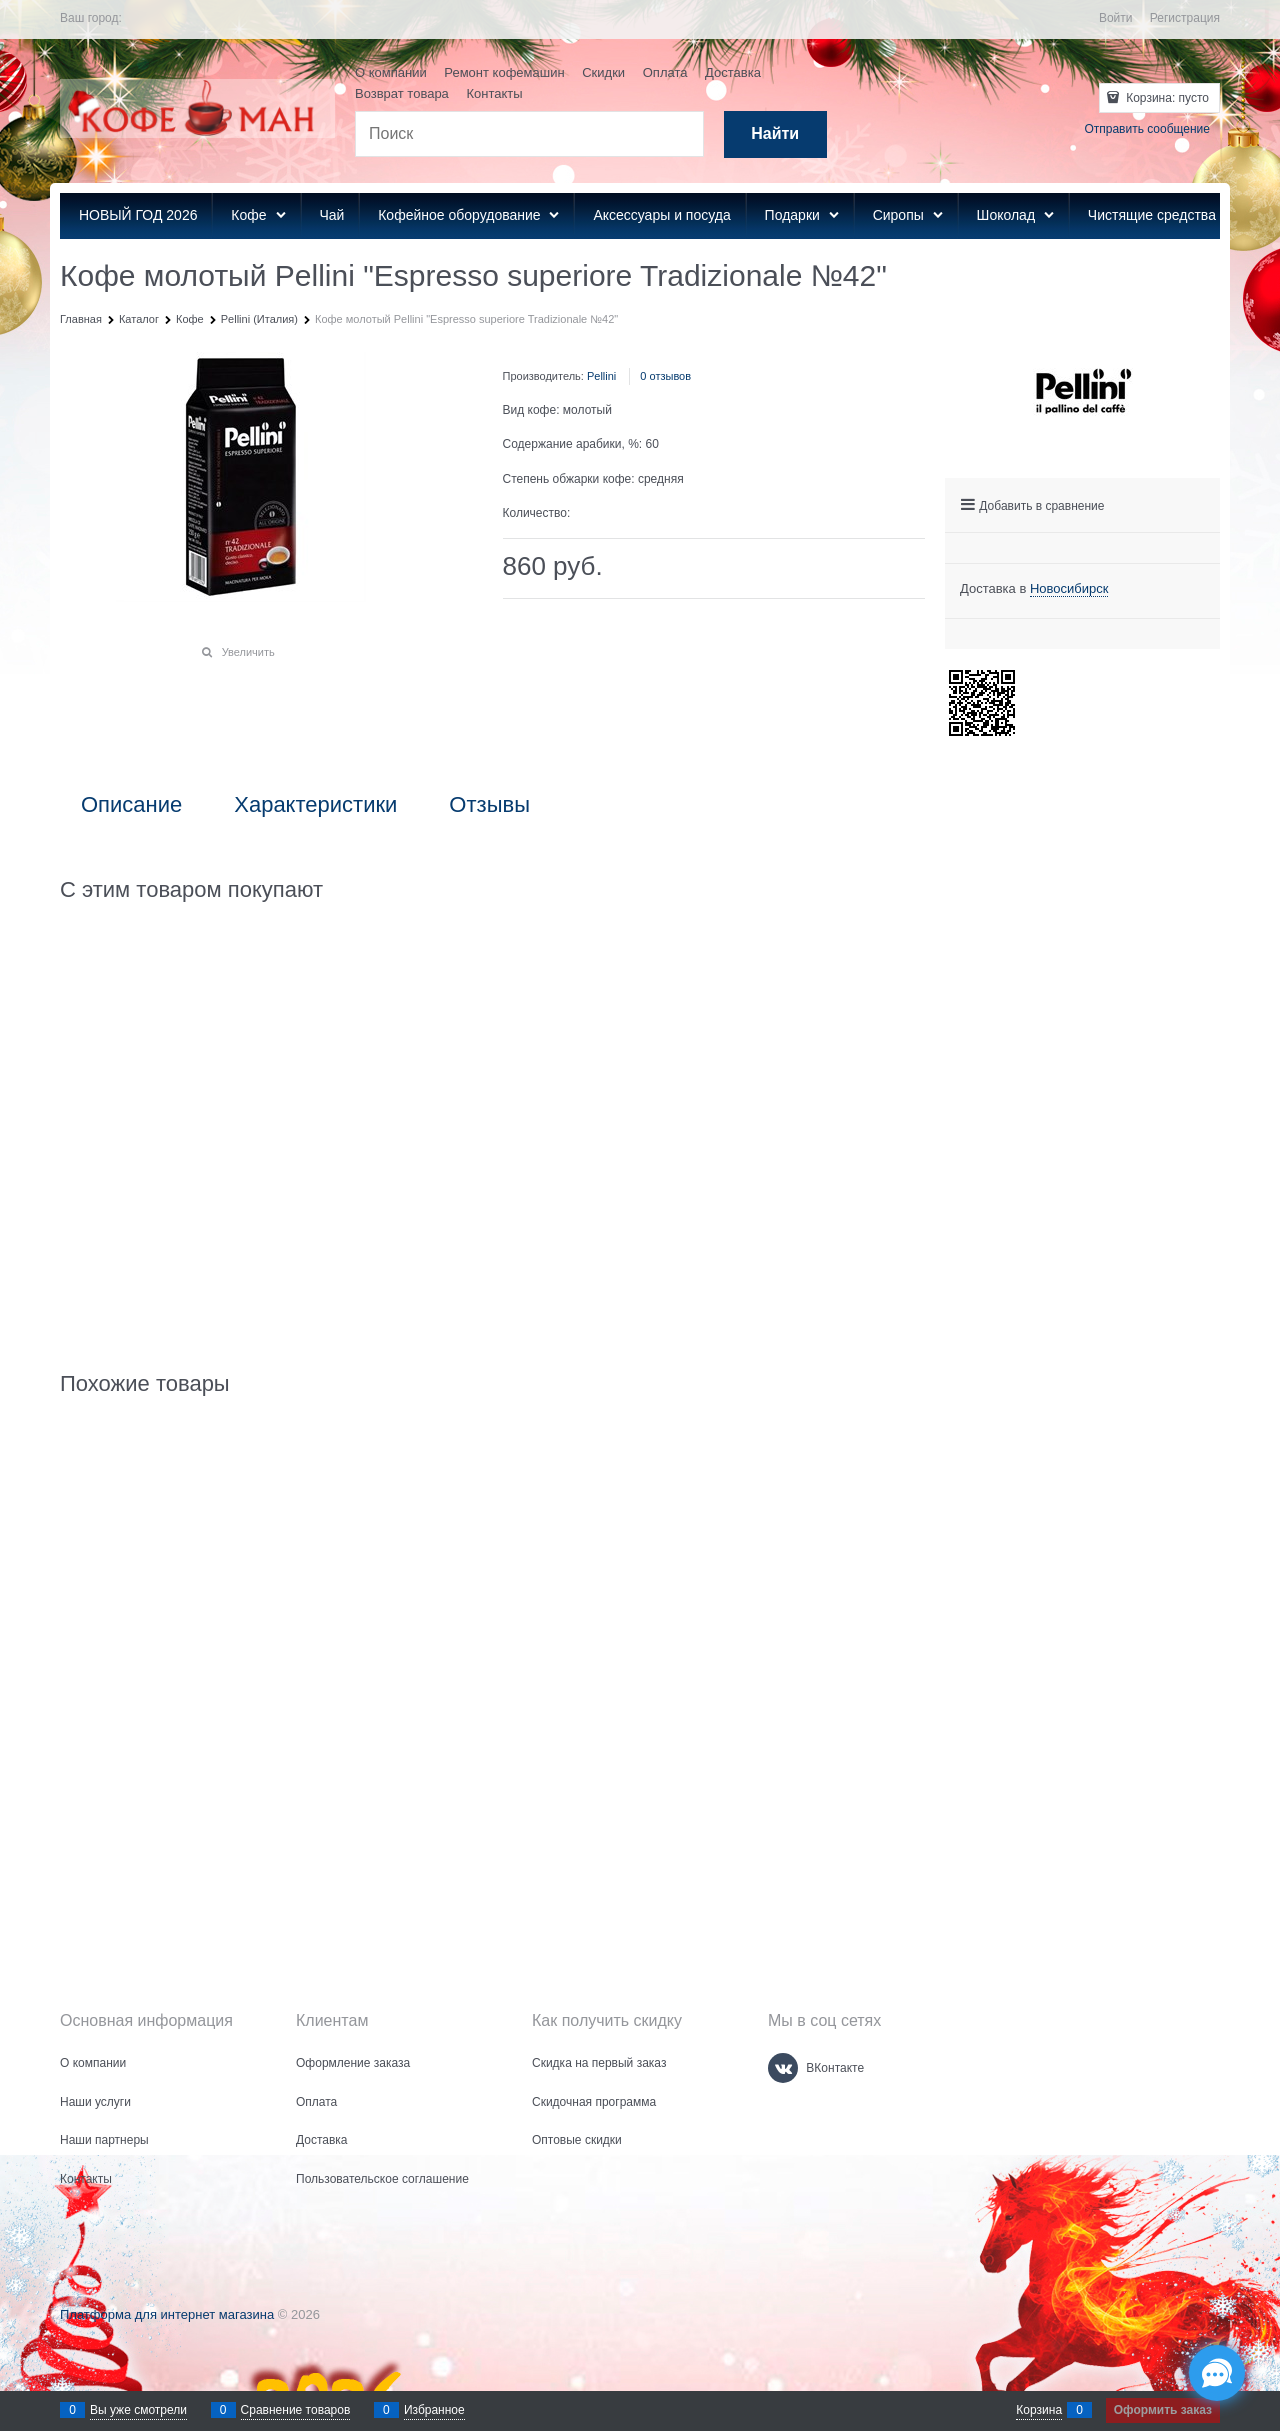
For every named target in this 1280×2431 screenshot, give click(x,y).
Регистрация (1185, 18)
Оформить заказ (1163, 2410)
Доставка (733, 72)
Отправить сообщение (1147, 129)
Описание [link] (131, 805)
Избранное (434, 2410)
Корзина (1039, 2410)
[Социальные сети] (1217, 2373)
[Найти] (775, 134)
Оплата (665, 72)
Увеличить (248, 652)
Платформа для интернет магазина (167, 2314)
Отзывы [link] (489, 805)
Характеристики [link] (315, 805)
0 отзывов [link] (665, 376)
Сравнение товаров (296, 2410)
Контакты (494, 93)
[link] (1069, 589)
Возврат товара (402, 93)
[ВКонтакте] (783, 2068)
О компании (391, 72)
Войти (1116, 18)
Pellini (601, 376)
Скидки (603, 72)
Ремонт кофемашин (504, 72)
